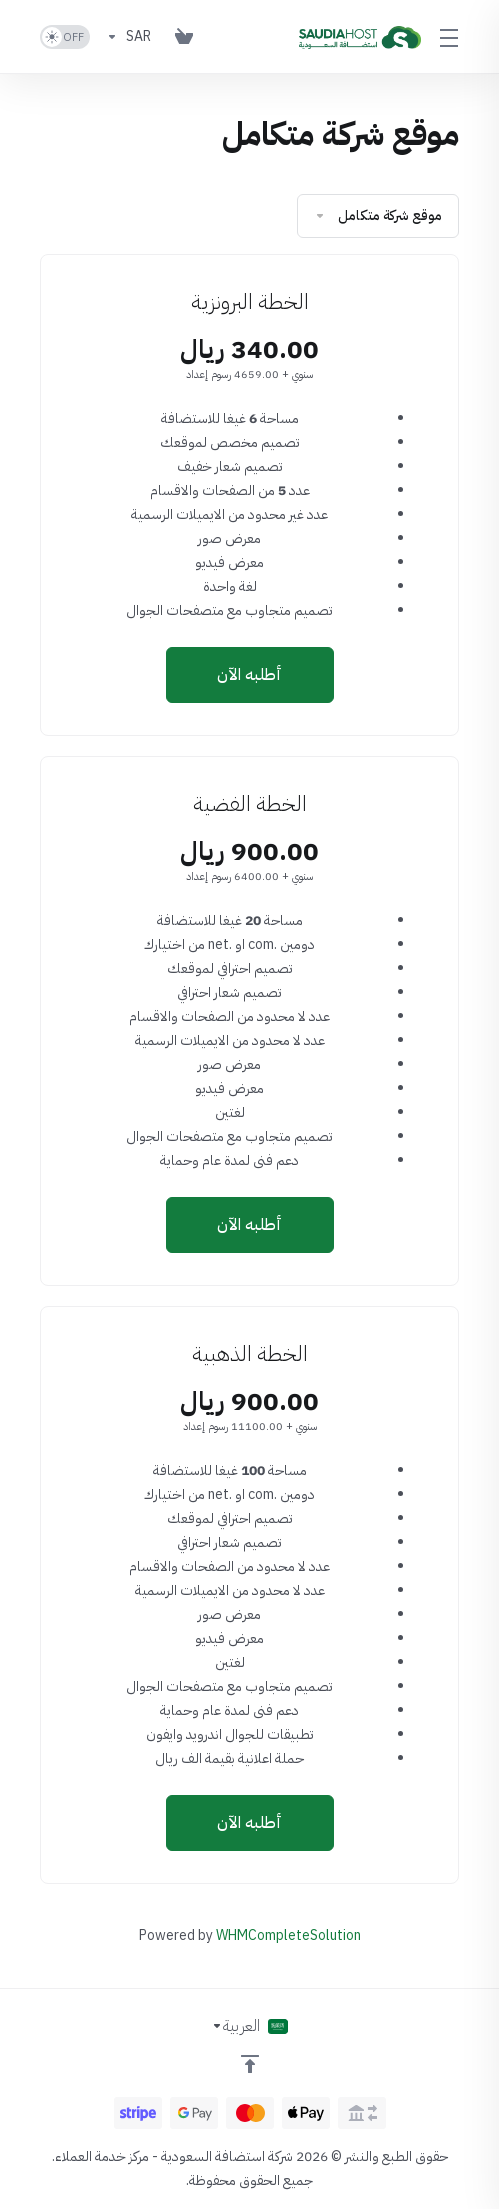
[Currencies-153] (128, 37)
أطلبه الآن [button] (249, 675)
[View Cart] (184, 37)
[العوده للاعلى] (250, 2064)
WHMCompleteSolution (288, 1935)
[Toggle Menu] (452, 37)
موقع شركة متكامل (378, 215)
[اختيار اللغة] (249, 2026)
